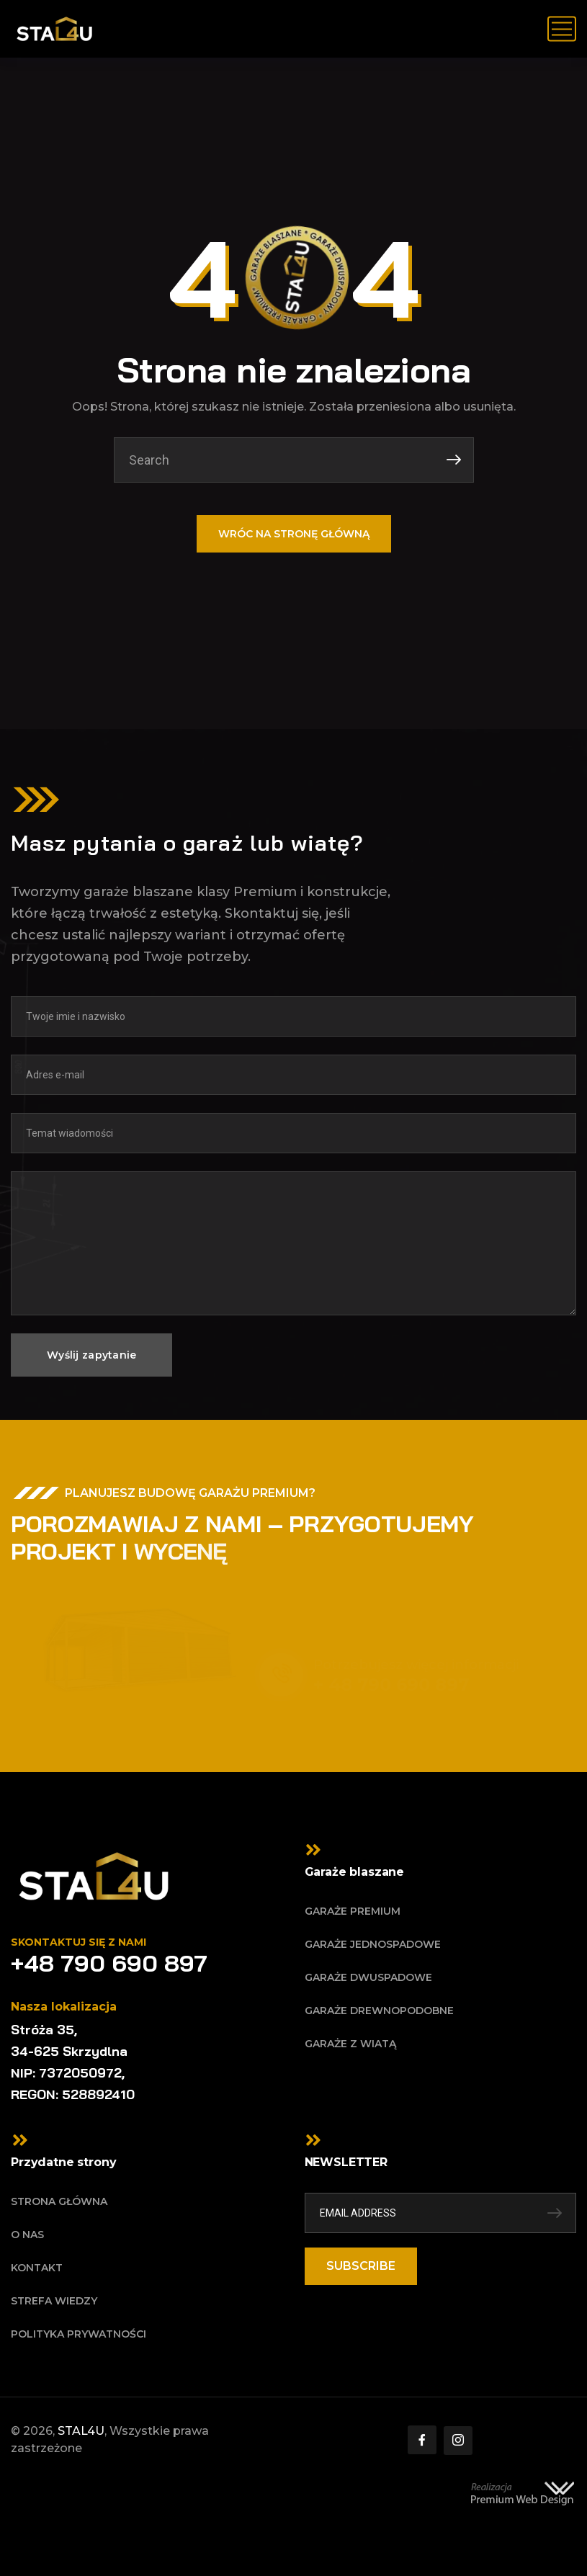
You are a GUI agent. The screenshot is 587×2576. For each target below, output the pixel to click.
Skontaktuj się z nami (78, 1942)
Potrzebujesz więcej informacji (413, 1665)
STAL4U (81, 2431)
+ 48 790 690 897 (388, 1684)
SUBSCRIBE (360, 2266)
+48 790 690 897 (109, 1963)
